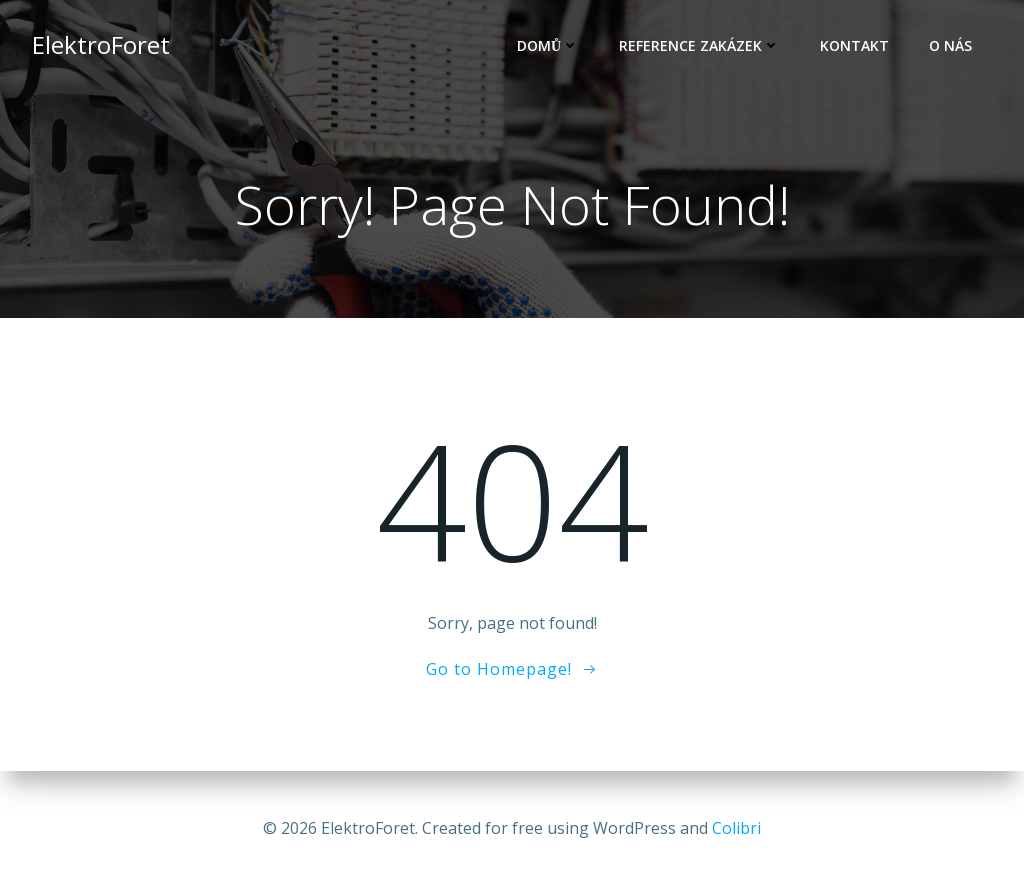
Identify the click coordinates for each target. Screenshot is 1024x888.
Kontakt (854, 45)
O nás (950, 45)
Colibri (736, 828)
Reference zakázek (699, 45)
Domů (548, 45)
